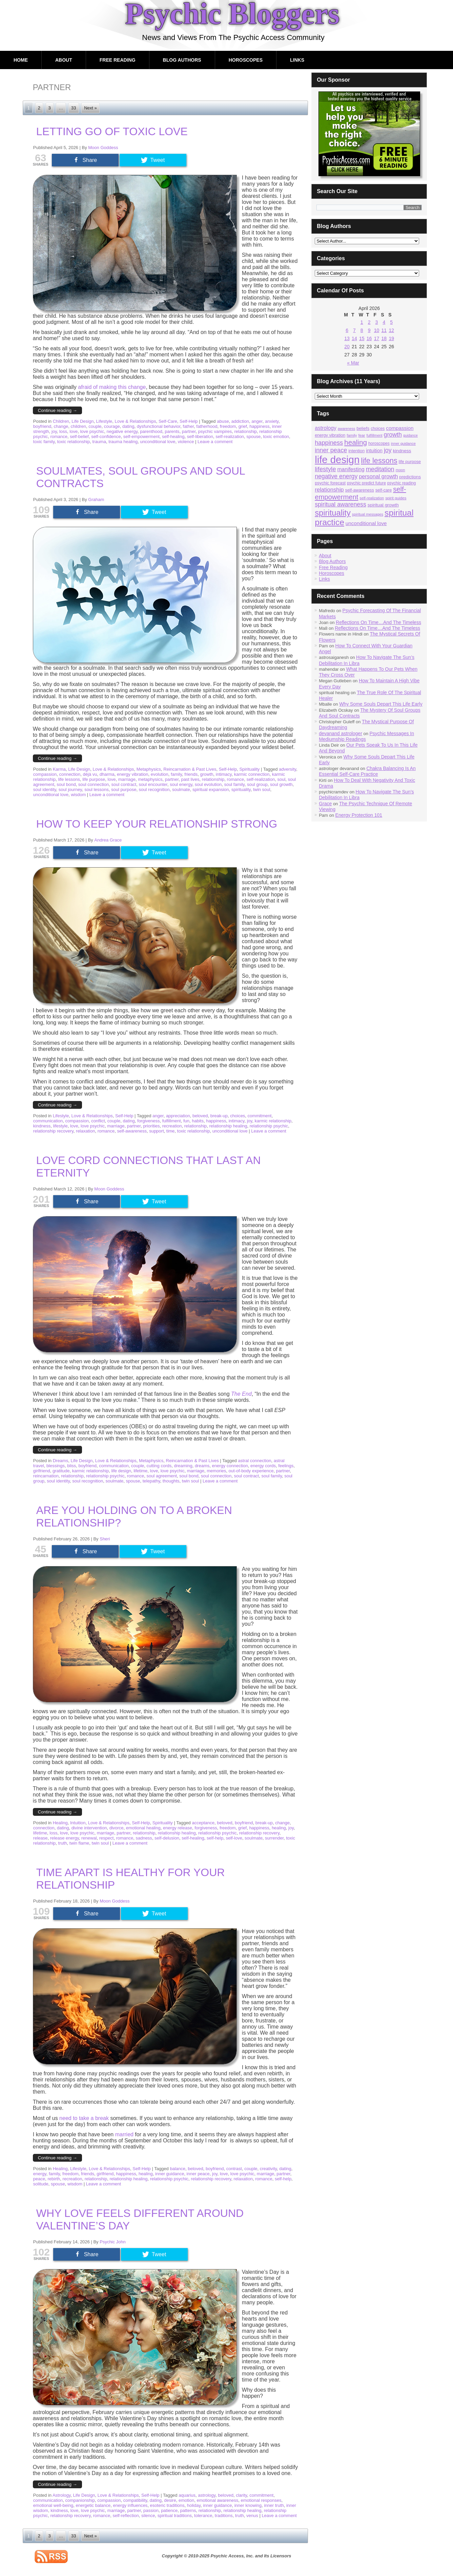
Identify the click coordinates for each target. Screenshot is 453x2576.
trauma (99, 441)
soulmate (181, 789)
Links (297, 60)
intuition (374, 450)
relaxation (85, 1131)
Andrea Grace (108, 840)
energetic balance (93, 2505)
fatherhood (206, 426)
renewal (89, 1838)
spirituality (241, 789)
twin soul (261, 789)
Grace (325, 803)
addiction (240, 421)
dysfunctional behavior (159, 426)
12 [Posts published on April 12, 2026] (391, 330)
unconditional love (157, 441)
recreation (172, 1125)
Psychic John (113, 2241)
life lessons (69, 779)
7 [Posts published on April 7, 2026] (354, 330)
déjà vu (90, 774)
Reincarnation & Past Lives (189, 769)
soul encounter (153, 784)
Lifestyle (104, 421)
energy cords (263, 1465)
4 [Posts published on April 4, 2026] (384, 322)
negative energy (122, 431)
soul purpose (123, 789)
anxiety (272, 421)
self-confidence (106, 436)
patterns (188, 2510)
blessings (55, 1465)
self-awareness (131, 1131)
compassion (45, 774)
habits (198, 1120)
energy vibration (132, 774)
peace (39, 2178)
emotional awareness (217, 2500)
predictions (410, 476)
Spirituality (249, 769)
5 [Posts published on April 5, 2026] (391, 322)
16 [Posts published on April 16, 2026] (369, 338)
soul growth (281, 784)
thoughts (171, 1480)
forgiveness (148, 1120)
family (176, 774)
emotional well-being (53, 2505)
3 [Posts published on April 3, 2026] (376, 322)
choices (237, 1115)
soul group (257, 784)
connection (69, 774)
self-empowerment (141, 436)
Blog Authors (182, 60)
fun (186, 1120)
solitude (40, 2183)
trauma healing (123, 441)
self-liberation (200, 436)
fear (361, 435)
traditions (224, 2515)
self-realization (229, 436)
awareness (346, 429)
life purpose (93, 779)
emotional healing (143, 1827)
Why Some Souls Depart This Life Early (381, 704)
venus (252, 2515)
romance (58, 436)
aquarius (187, 2495)
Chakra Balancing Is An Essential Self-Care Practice (367, 771)
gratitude (61, 1470)
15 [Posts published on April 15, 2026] (362, 338)
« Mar (353, 363)
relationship (245, 431)
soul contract (123, 784)
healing (279, 1827)
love (73, 431)
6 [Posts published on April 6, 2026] (347, 330)
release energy (64, 1838)
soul (281, 779)
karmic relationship (273, 1120)
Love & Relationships (135, 421)
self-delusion (167, 1838)
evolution (159, 774)
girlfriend (41, 1470)
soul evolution (208, 784)
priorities (151, 1125)
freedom (228, 426)
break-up (219, 1115)
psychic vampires (215, 431)
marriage (127, 779)
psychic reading (401, 483)
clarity (241, 2495)
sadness (144, 1838)
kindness (41, 1125)
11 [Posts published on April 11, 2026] (384, 330)
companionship (80, 2500)
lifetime (140, 1470)
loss (63, 431)
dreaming (183, 1465)
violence (186, 441)
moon (400, 470)
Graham (96, 499)
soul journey (70, 789)
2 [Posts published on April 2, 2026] (369, 322)
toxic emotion (276, 436)
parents (172, 431)
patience (169, 2510)
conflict (98, 1120)
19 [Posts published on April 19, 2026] (391, 338)
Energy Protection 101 (359, 815)
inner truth (274, 2505)
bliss (71, 1465)
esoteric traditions (167, 2505)
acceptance (203, 1822)
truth (62, 1843)
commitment (260, 1115)
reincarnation (46, 1475)
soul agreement (161, 1475)
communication (48, 1120)
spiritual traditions (175, 2515)
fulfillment (171, 1120)
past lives (190, 779)
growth (206, 774)
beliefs (362, 428)
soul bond (66, 784)
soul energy (181, 784)
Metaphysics (149, 769)
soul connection (93, 784)
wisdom (78, 794)
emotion (186, 2500)
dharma (107, 774)
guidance (410, 435)
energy (39, 2173)
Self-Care (168, 421)
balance (177, 2168)
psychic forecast (330, 483)
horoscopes (379, 443)
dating (128, 426)
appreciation (178, 1115)
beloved (200, 1115)
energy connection (230, 1465)
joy (54, 431)
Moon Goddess (103, 147)
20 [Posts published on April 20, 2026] (347, 346)
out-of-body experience (251, 1470)
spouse (253, 436)
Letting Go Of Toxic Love (112, 131)
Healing (60, 1822)
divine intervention (89, 1827)
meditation (380, 469)
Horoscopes (246, 60)
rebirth (54, 2178)
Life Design (82, 421)
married (124, 2134)
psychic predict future (366, 483)
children (78, 426)
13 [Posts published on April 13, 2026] (347, 338)
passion (151, 2510)
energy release (177, 1827)
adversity (287, 769)
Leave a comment (215, 441)
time (170, 1131)
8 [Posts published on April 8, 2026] (362, 330)
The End (241, 1394)
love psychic (92, 431)
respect (106, 1838)
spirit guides (395, 498)
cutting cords (159, 1465)
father (188, 426)
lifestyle (60, 1125)
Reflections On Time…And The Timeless (378, 622)
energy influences (130, 2505)
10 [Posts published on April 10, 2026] (376, 330)
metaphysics (150, 779)
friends (191, 774)
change (61, 426)
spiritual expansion (210, 789)
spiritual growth (383, 504)
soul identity (44, 789)
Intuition (78, 1822)
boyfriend (42, 426)
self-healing (173, 436)
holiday (194, 2505)
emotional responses (261, 2500)
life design (121, 1470)
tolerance (203, 2515)
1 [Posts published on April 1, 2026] (362, 322)
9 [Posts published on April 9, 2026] (369, 330)
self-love (234, 1838)
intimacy (224, 774)
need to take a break (84, 2118)
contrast (234, 2168)
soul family (234, 784)
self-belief (79, 436)
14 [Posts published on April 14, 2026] (354, 338)
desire (170, 2500)
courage (112, 426)
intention (356, 451)
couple (94, 426)
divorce (116, 1827)
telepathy (151, 1480)
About (63, 60)
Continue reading (57, 410)
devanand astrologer (340, 733)
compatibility (135, 2500)
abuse (223, 421)
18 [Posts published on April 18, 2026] (384, 338)
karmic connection (252, 774)
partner (188, 431)
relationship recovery (53, 1131)
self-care (383, 490)
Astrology (61, 2495)
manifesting (350, 469)
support (156, 1131)
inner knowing (248, 2505)
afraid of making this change (112, 387)
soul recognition (154, 789)
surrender (274, 1838)
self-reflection (125, 2515)
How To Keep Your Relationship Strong (156, 824)
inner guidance (169, 2173)
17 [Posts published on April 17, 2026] (376, 338)
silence (148, 2515)
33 (73, 107)
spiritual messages (367, 514)
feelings (285, 1465)
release (40, 1838)
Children (61, 421)
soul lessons (96, 789)
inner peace (198, 2173)
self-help (215, 1838)
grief (243, 426)
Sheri (105, 1538)
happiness (259, 426)
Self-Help (189, 421)
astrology (206, 2495)
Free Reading (118, 60)
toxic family (44, 441)
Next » (90, 107)
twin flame (79, 1843)
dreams (202, 1465)
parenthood (151, 431)
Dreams (60, 1460)
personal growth (378, 476)
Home (21, 60)
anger (257, 421)
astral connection (254, 1460)
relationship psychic (269, 1125)
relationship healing (228, 1125)
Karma (59, 769)
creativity (268, 2168)
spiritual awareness (340, 504)
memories (216, 1470)
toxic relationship (73, 441)
